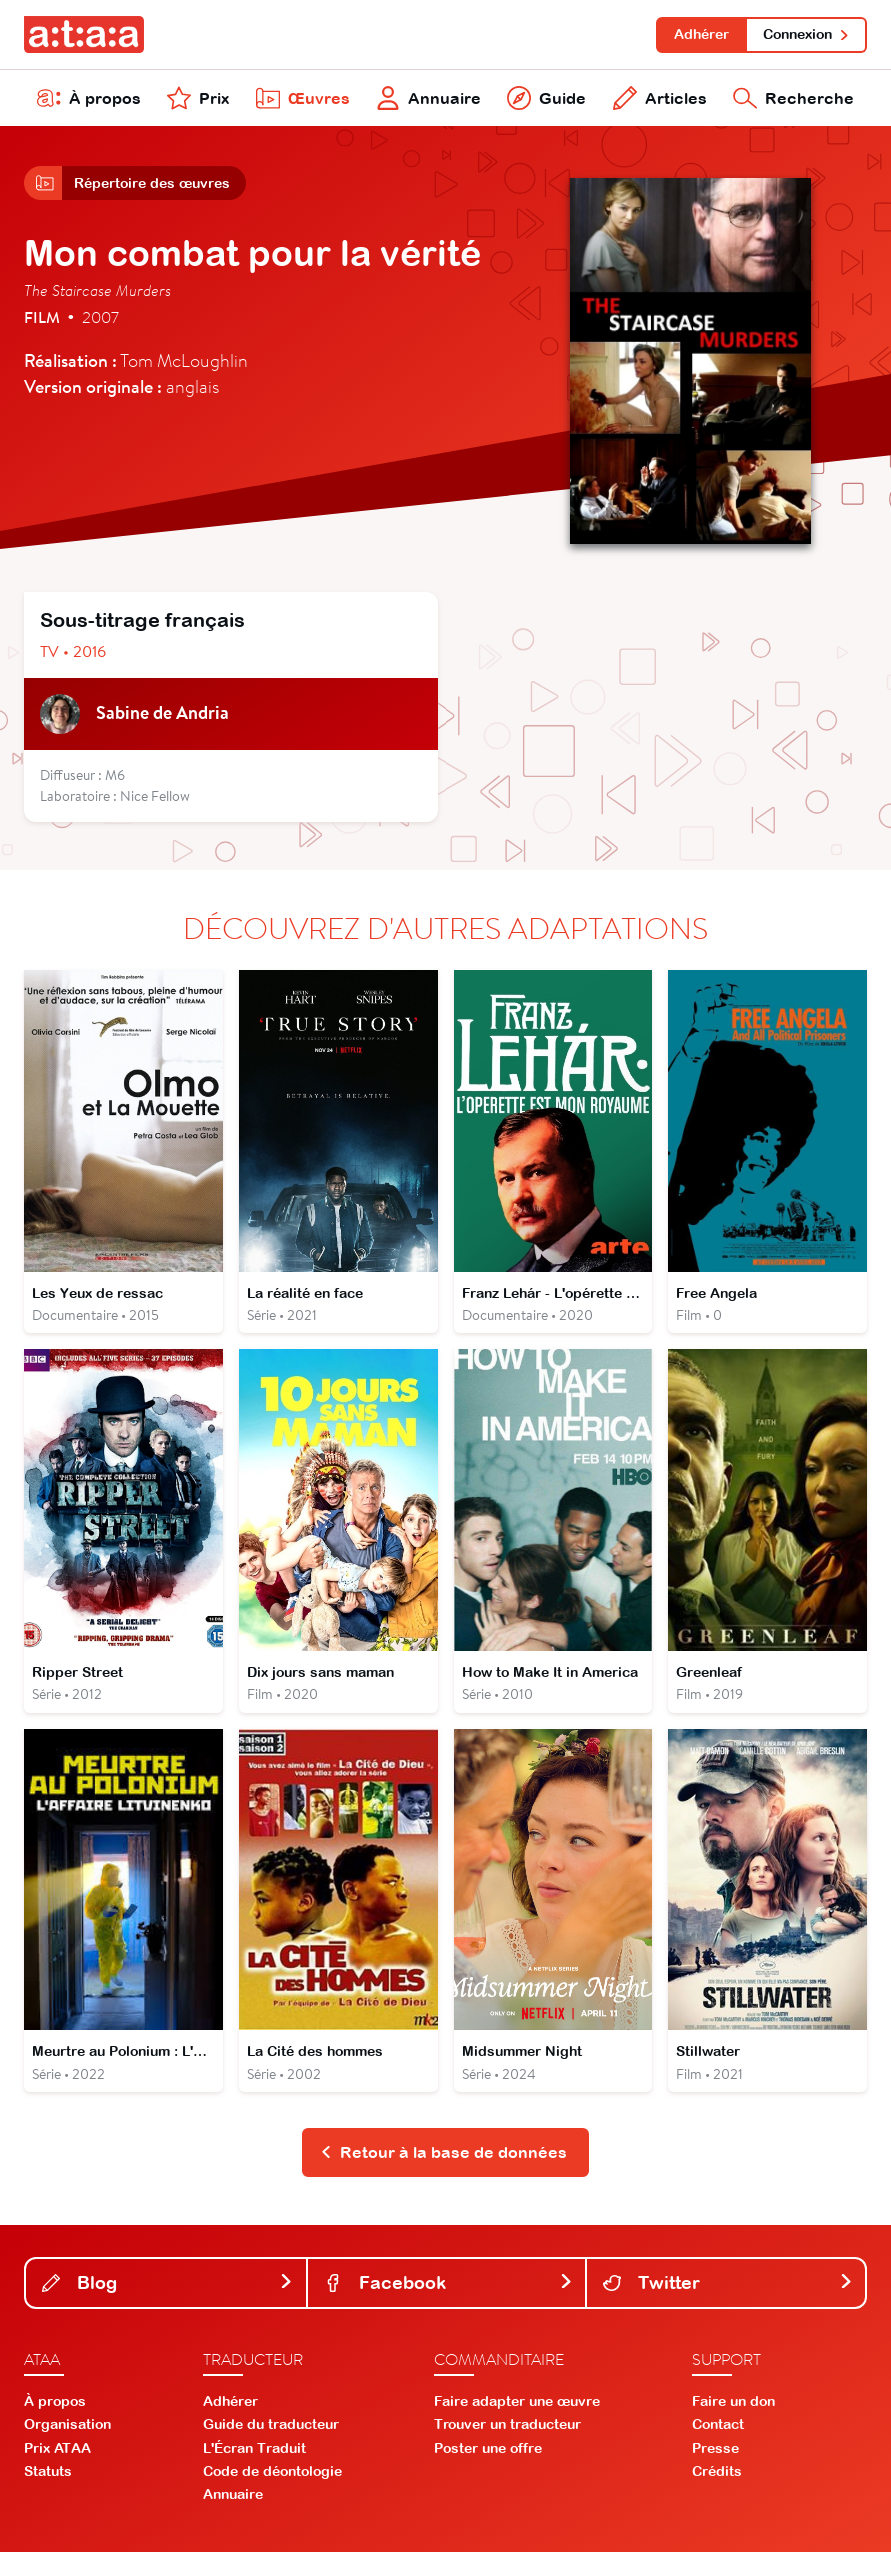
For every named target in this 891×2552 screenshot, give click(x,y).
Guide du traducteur (271, 2424)
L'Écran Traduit (254, 2448)
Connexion (806, 34)
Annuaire (428, 98)
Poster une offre (488, 2448)
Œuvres (303, 98)
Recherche (793, 98)
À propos (89, 98)
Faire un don (733, 2401)
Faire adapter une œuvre (517, 2401)
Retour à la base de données (443, 2152)
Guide (546, 98)
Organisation (67, 2424)
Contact (718, 2424)
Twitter (728, 2282)
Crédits (717, 2471)
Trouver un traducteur (507, 2424)
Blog (168, 2282)
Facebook (449, 2282)
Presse (715, 2448)
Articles (660, 98)
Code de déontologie (272, 2471)
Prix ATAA (57, 2448)
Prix (198, 98)
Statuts (48, 2471)
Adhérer (701, 34)
